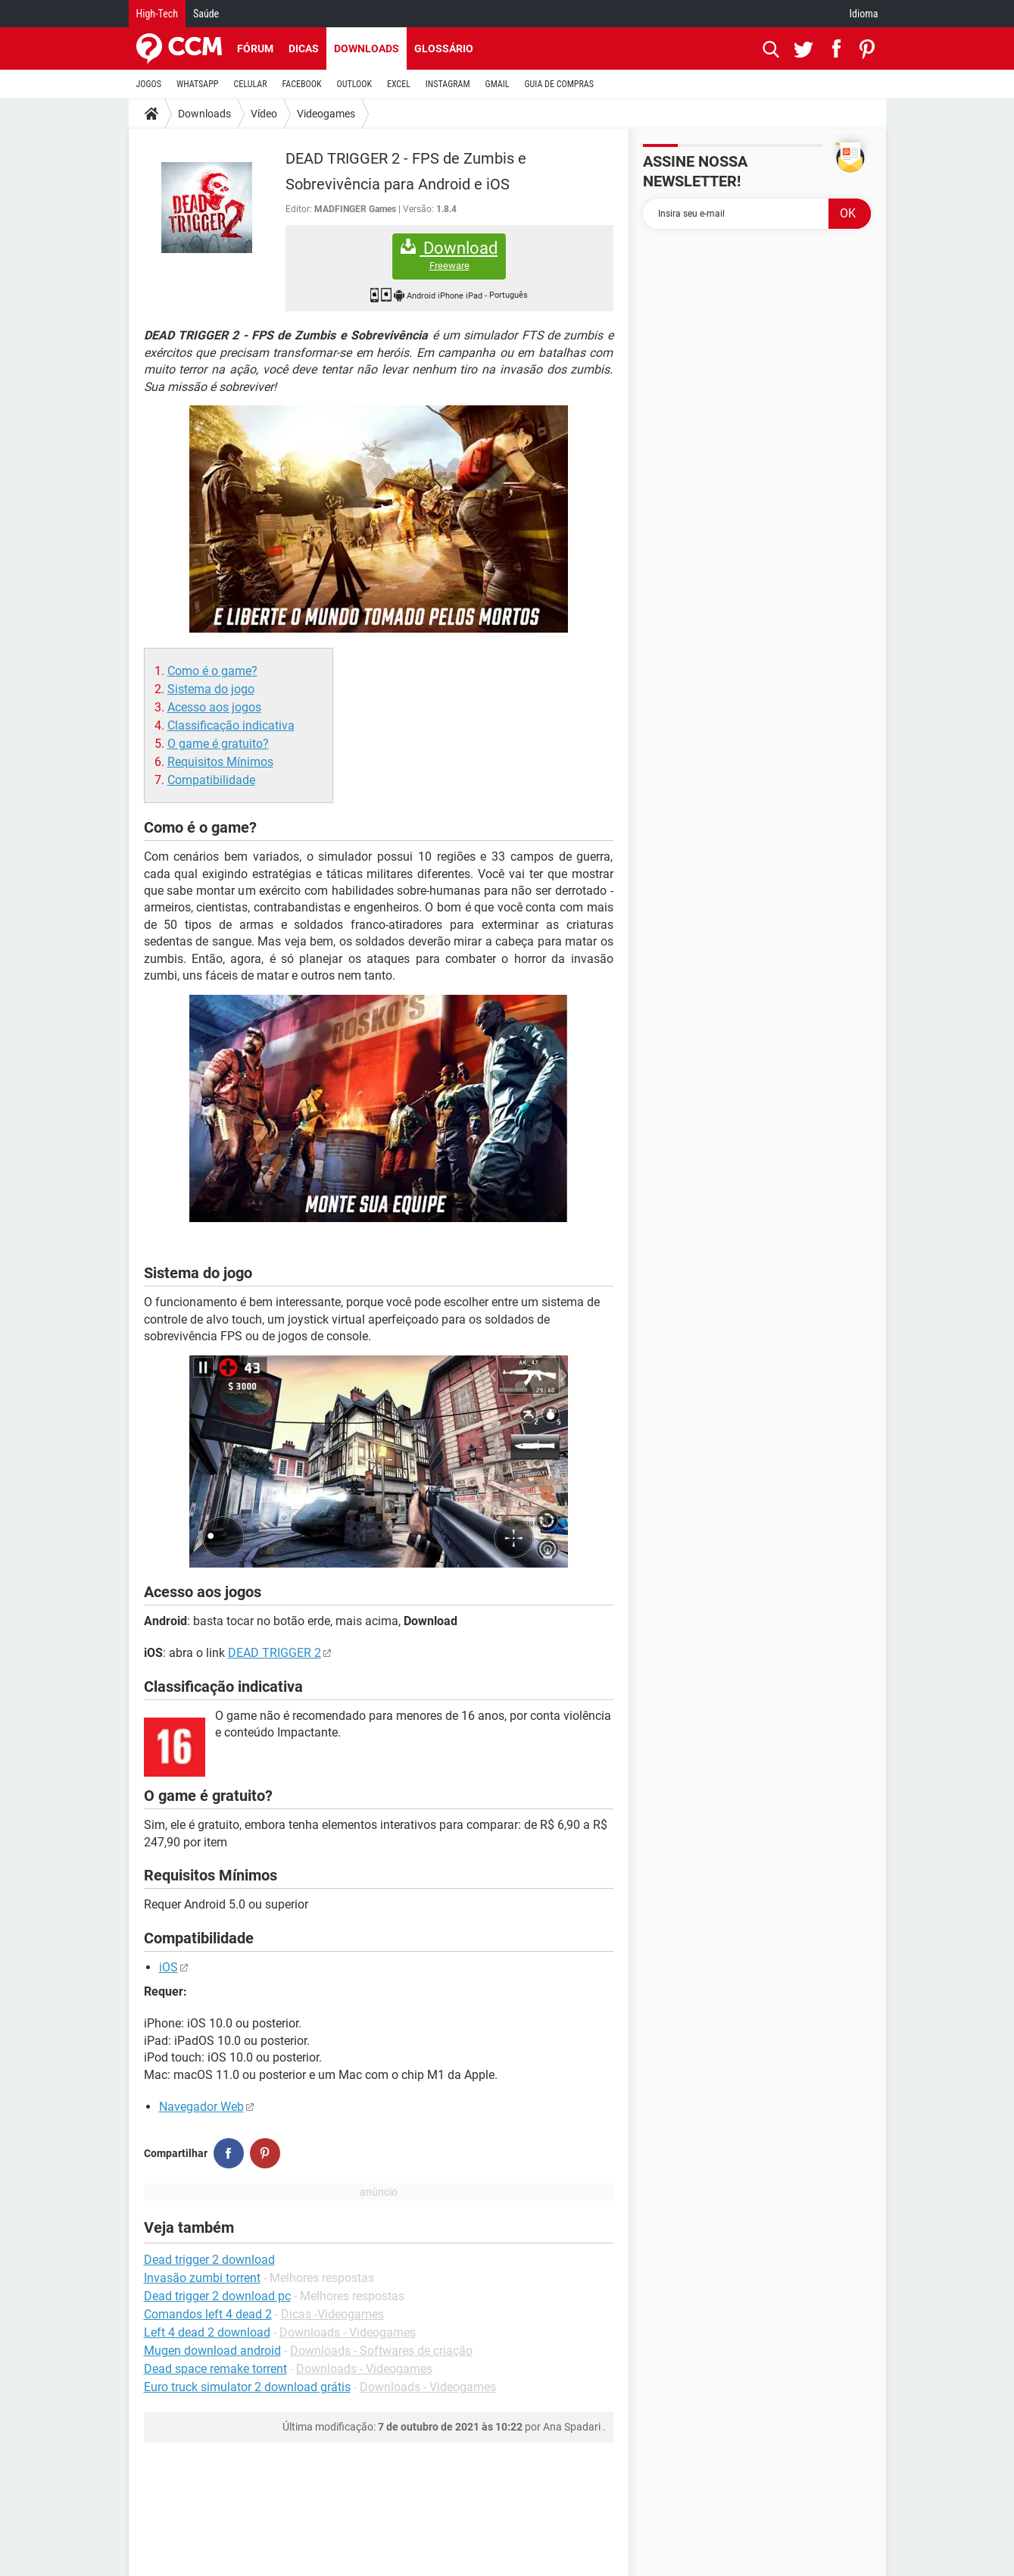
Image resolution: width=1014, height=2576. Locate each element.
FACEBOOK (302, 84)
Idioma (864, 14)
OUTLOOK (354, 84)
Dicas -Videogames (332, 2314)
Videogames (326, 114)
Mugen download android (212, 2350)
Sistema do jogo (210, 689)
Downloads (366, 48)
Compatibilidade (211, 780)
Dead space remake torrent (215, 2369)
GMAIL (497, 84)
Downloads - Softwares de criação (381, 2350)
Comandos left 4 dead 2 (208, 2314)
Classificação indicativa (231, 725)
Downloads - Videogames (347, 2332)
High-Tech (157, 14)
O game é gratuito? (218, 743)
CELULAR (250, 84)
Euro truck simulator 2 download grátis (247, 2387)
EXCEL (398, 84)
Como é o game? (212, 671)
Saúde (206, 14)
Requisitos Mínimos (220, 762)
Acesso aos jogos (214, 707)
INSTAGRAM (448, 84)
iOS (168, 1967)
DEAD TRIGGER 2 (274, 1653)
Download (449, 256)
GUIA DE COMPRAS (559, 84)
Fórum (255, 48)
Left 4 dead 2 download (207, 2332)
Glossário (443, 48)
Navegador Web (201, 2106)
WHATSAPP (197, 84)
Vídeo (264, 114)
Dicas (304, 48)
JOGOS (149, 84)
